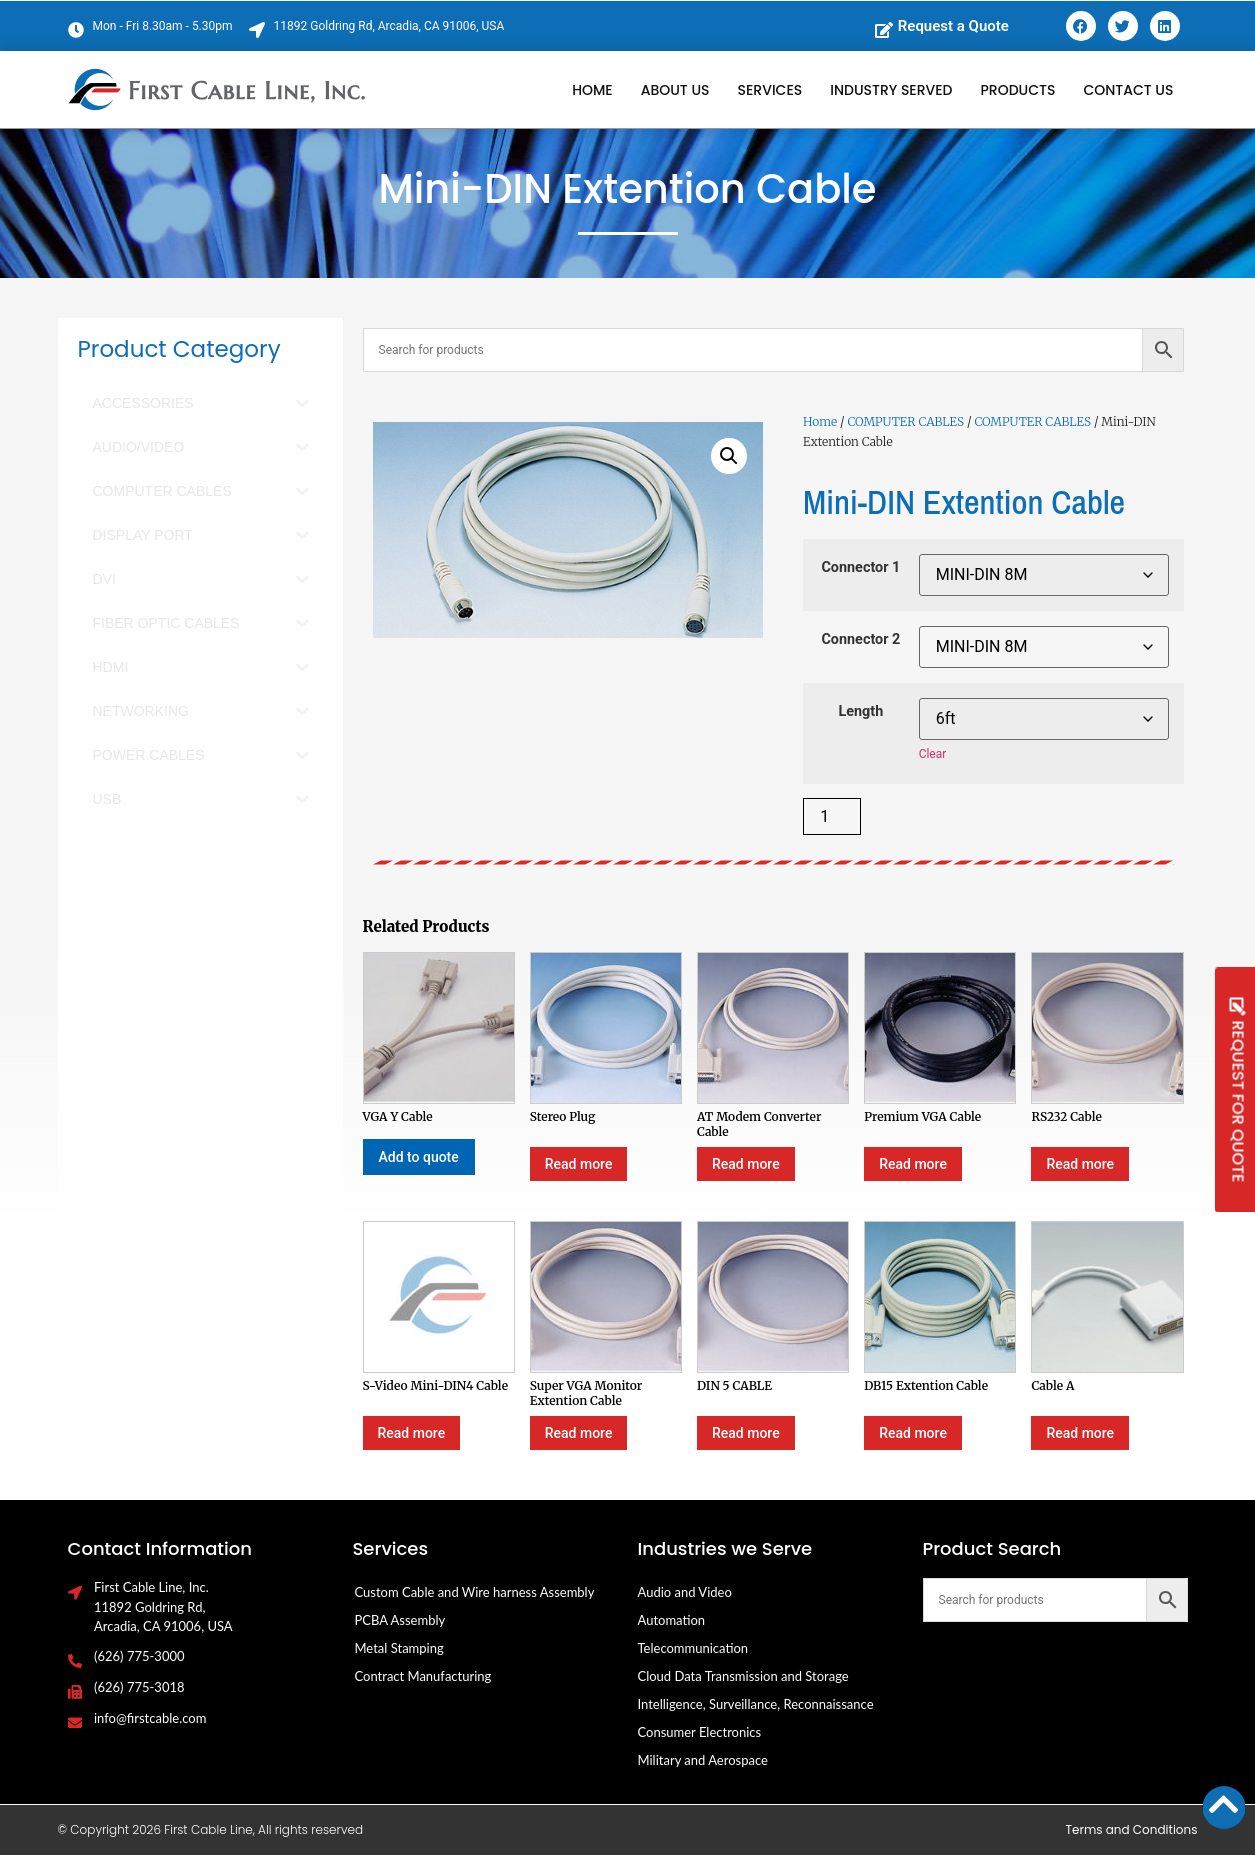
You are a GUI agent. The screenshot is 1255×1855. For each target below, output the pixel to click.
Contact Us (1128, 90)
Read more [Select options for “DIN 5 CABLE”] (746, 1433)
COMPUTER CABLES (905, 421)
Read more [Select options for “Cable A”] (1080, 1433)
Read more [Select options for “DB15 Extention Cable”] (913, 1433)
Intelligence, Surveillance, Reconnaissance (756, 1704)
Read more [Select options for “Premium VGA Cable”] (913, 1164)
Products (1018, 90)
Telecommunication (693, 1648)
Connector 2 (860, 640)
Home (592, 90)
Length (860, 712)
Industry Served (891, 90)
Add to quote (419, 1157)
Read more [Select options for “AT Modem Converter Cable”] (746, 1164)
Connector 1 (860, 568)
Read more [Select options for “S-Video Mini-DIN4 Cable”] (412, 1433)
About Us (675, 90)
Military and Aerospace (703, 1760)
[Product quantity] (832, 816)
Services (770, 90)
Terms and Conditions (1132, 1829)
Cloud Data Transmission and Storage (743, 1676)
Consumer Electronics (700, 1732)
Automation (672, 1620)
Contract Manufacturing (423, 1676)
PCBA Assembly (400, 1620)
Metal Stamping (399, 1648)
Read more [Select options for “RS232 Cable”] (1080, 1164)
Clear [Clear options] (933, 754)
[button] (729, 456)
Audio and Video (685, 1592)
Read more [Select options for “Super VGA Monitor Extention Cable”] (579, 1433)
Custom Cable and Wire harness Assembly (475, 1592)
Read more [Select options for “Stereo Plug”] (579, 1164)
